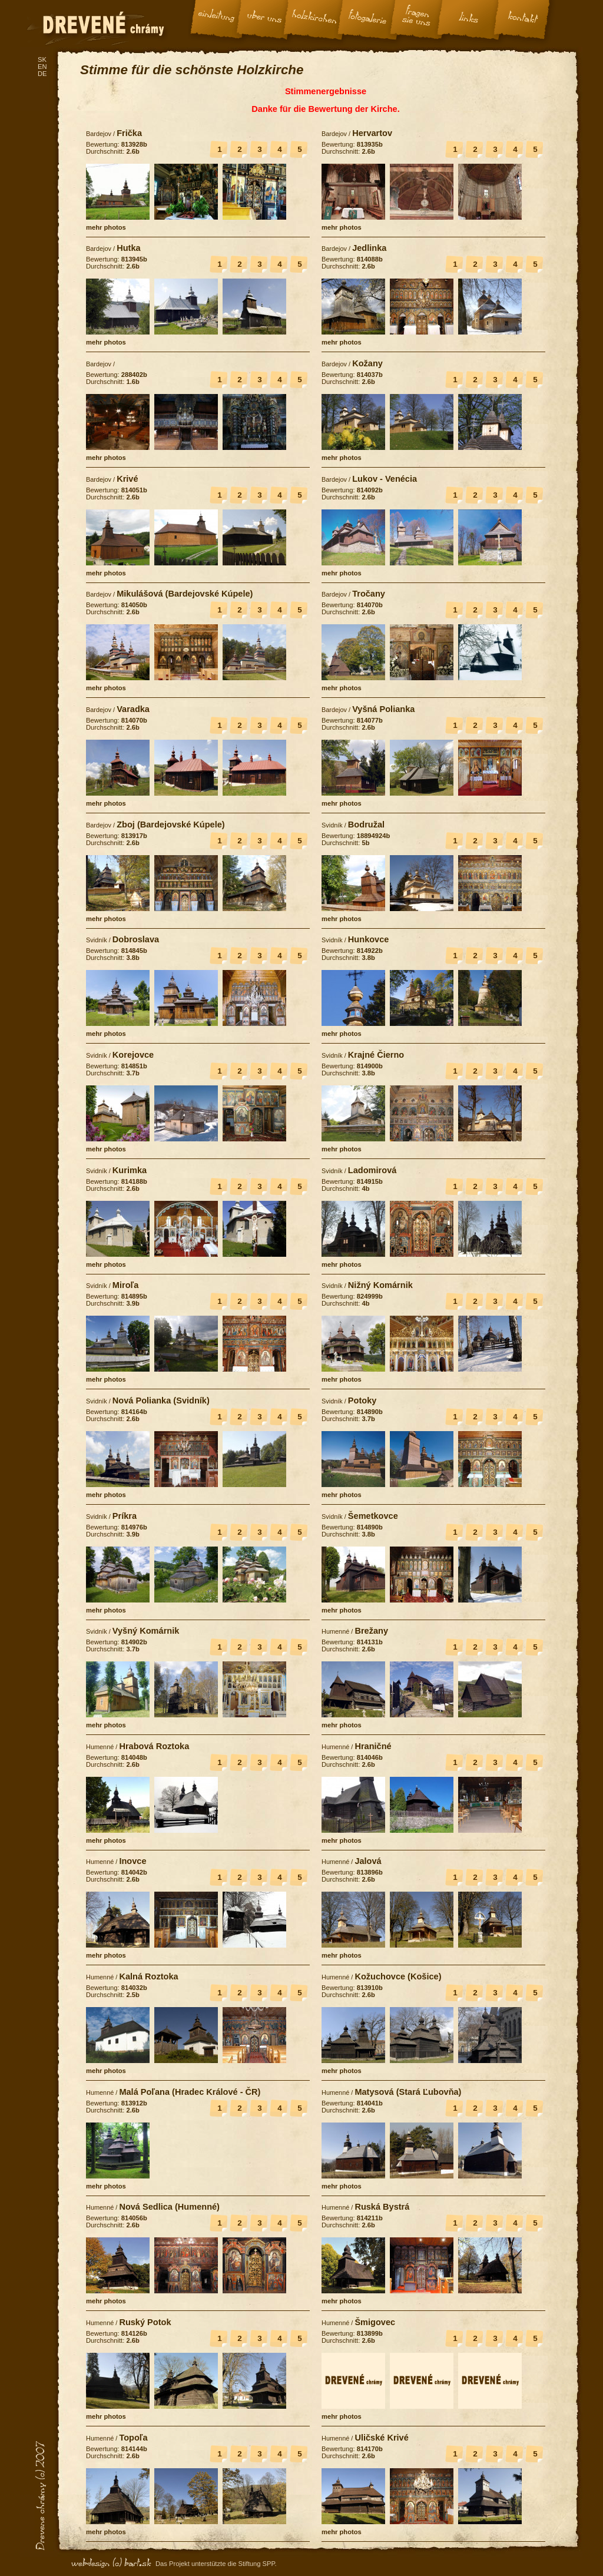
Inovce (132, 1861)
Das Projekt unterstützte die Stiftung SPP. (216, 2563)
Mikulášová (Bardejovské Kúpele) (185, 593)
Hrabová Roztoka (154, 1746)
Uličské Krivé (381, 2437)
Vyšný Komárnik (145, 1630)
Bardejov (98, 133)
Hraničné (372, 1746)
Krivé (127, 479)
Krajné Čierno (376, 1054)
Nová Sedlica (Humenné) (169, 2206)
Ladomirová (372, 1170)
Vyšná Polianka (383, 709)
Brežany (371, 1630)
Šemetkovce (373, 1516)
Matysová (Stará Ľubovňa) (407, 2092)
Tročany (368, 593)
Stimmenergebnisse (325, 91)
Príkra (124, 1516)
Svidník (332, 825)
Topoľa (133, 2437)
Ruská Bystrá (381, 2206)
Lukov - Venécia (384, 479)
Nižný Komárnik (380, 1285)
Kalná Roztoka (148, 1976)
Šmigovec (374, 2322)
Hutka (128, 248)
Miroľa (125, 1285)
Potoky (362, 1400)
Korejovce (133, 1054)
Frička (129, 133)
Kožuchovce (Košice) (397, 1976)
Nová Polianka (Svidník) (161, 1400)
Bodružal (366, 824)
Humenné (335, 1631)
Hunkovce (368, 939)
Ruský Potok (145, 2322)
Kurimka (129, 1170)
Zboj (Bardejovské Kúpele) (171, 824)
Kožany (367, 363)
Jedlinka (369, 248)
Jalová (367, 1861)
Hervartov (372, 133)
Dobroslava (135, 939)
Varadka (133, 709)
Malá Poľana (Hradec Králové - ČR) (189, 2092)
